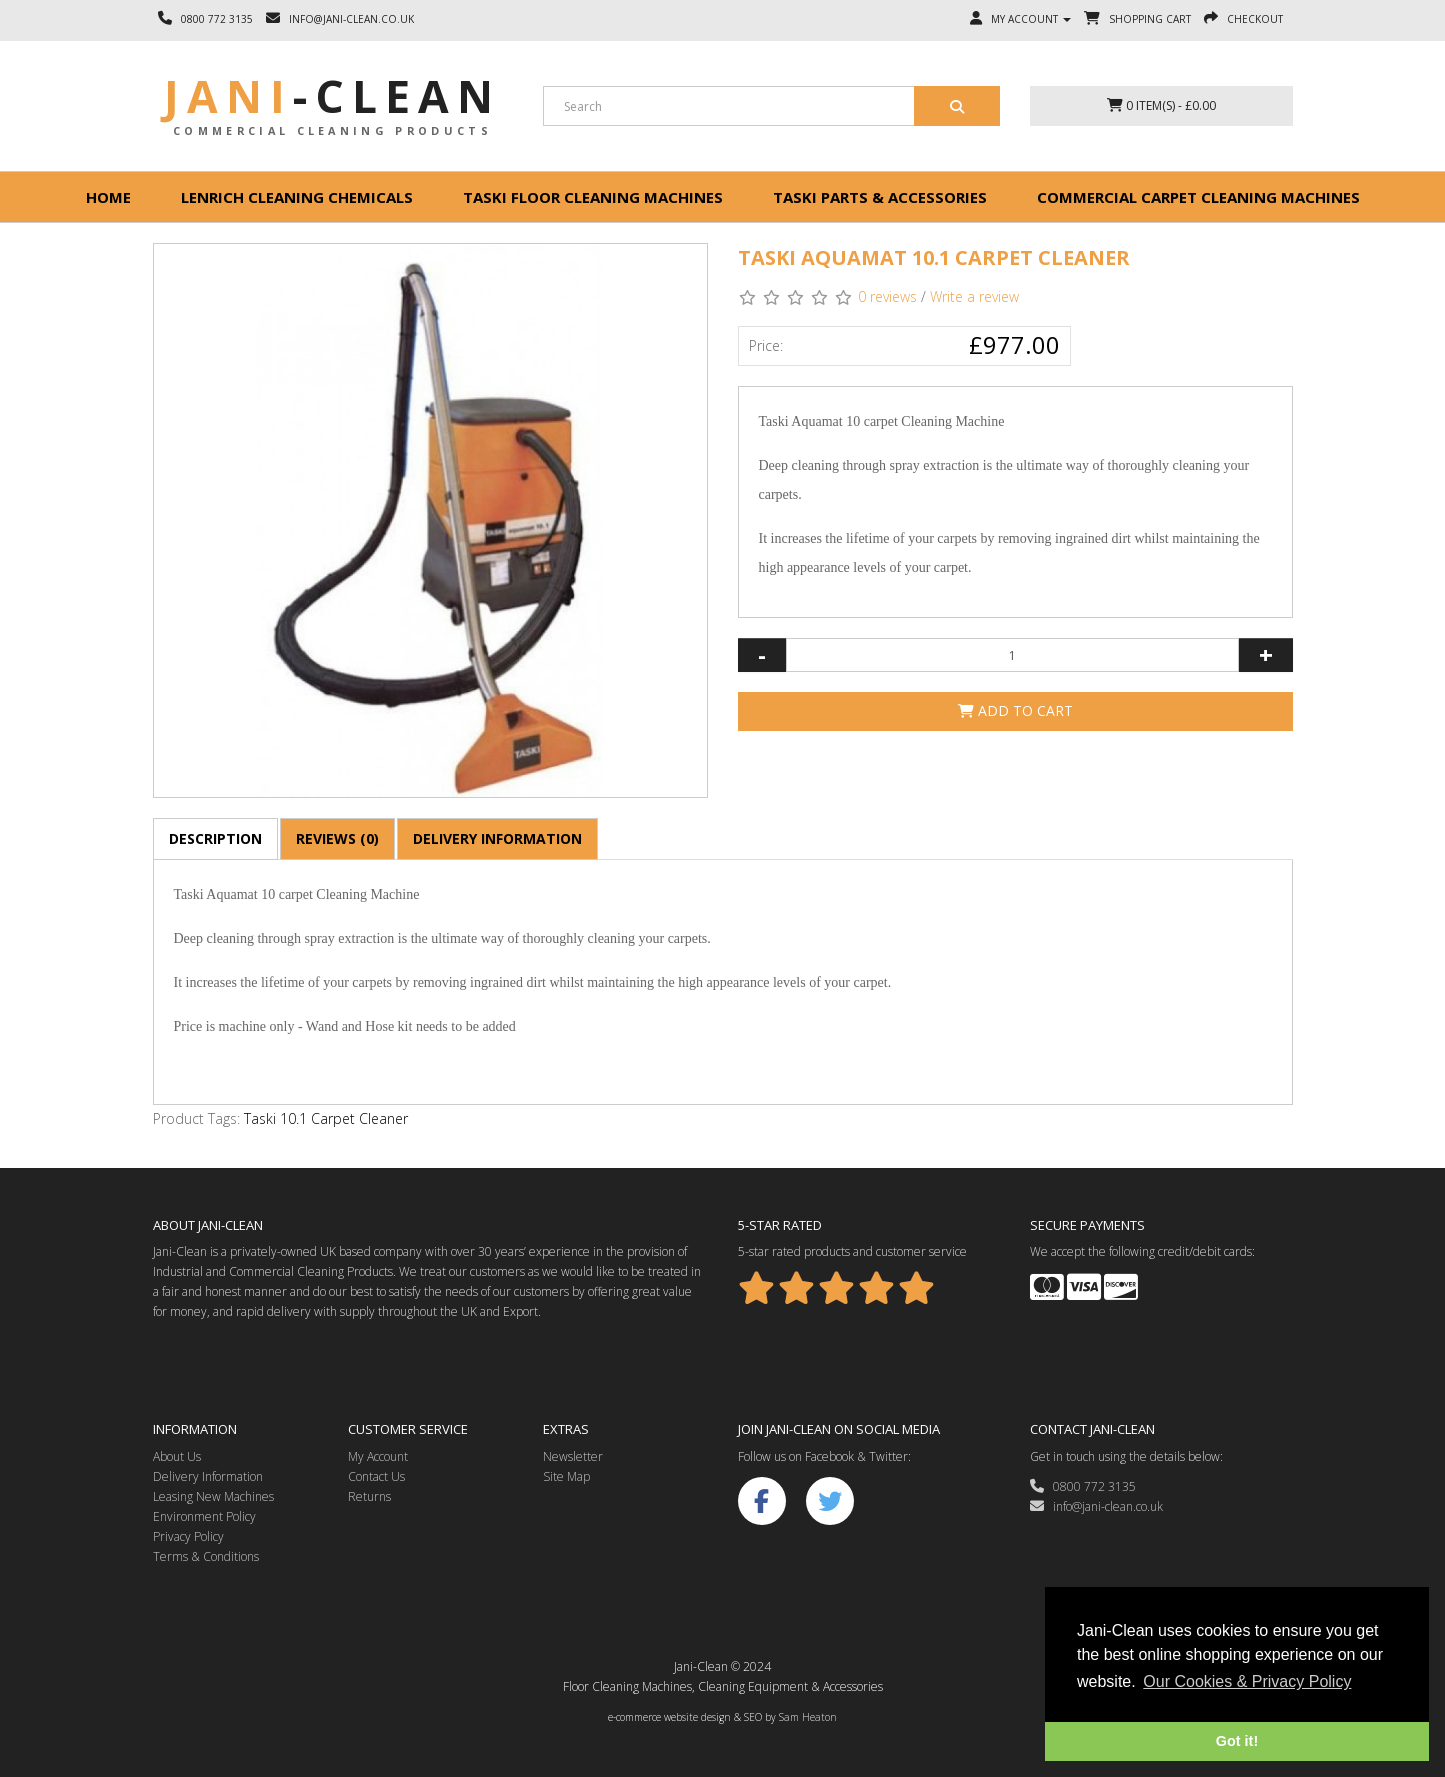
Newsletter (573, 1456)
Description (215, 838)
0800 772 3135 (1083, 1486)
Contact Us (376, 1476)
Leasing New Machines (213, 1496)
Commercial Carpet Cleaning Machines (1198, 197)
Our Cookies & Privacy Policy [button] (1247, 1681)
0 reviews (887, 296)
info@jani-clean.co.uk (1096, 1506)
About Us (177, 1456)
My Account (378, 1456)
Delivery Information (497, 838)
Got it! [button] (1237, 1741)
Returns (369, 1496)
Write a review (974, 296)
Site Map (566, 1476)
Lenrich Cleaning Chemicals (297, 197)
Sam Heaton (808, 1717)
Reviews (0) (337, 838)
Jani (332, 96)
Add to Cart (1015, 710)
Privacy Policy (188, 1536)
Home (108, 197)
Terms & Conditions (206, 1556)
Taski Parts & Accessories (880, 197)
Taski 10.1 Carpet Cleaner (326, 1118)
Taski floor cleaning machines (593, 197)
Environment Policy (204, 1516)
